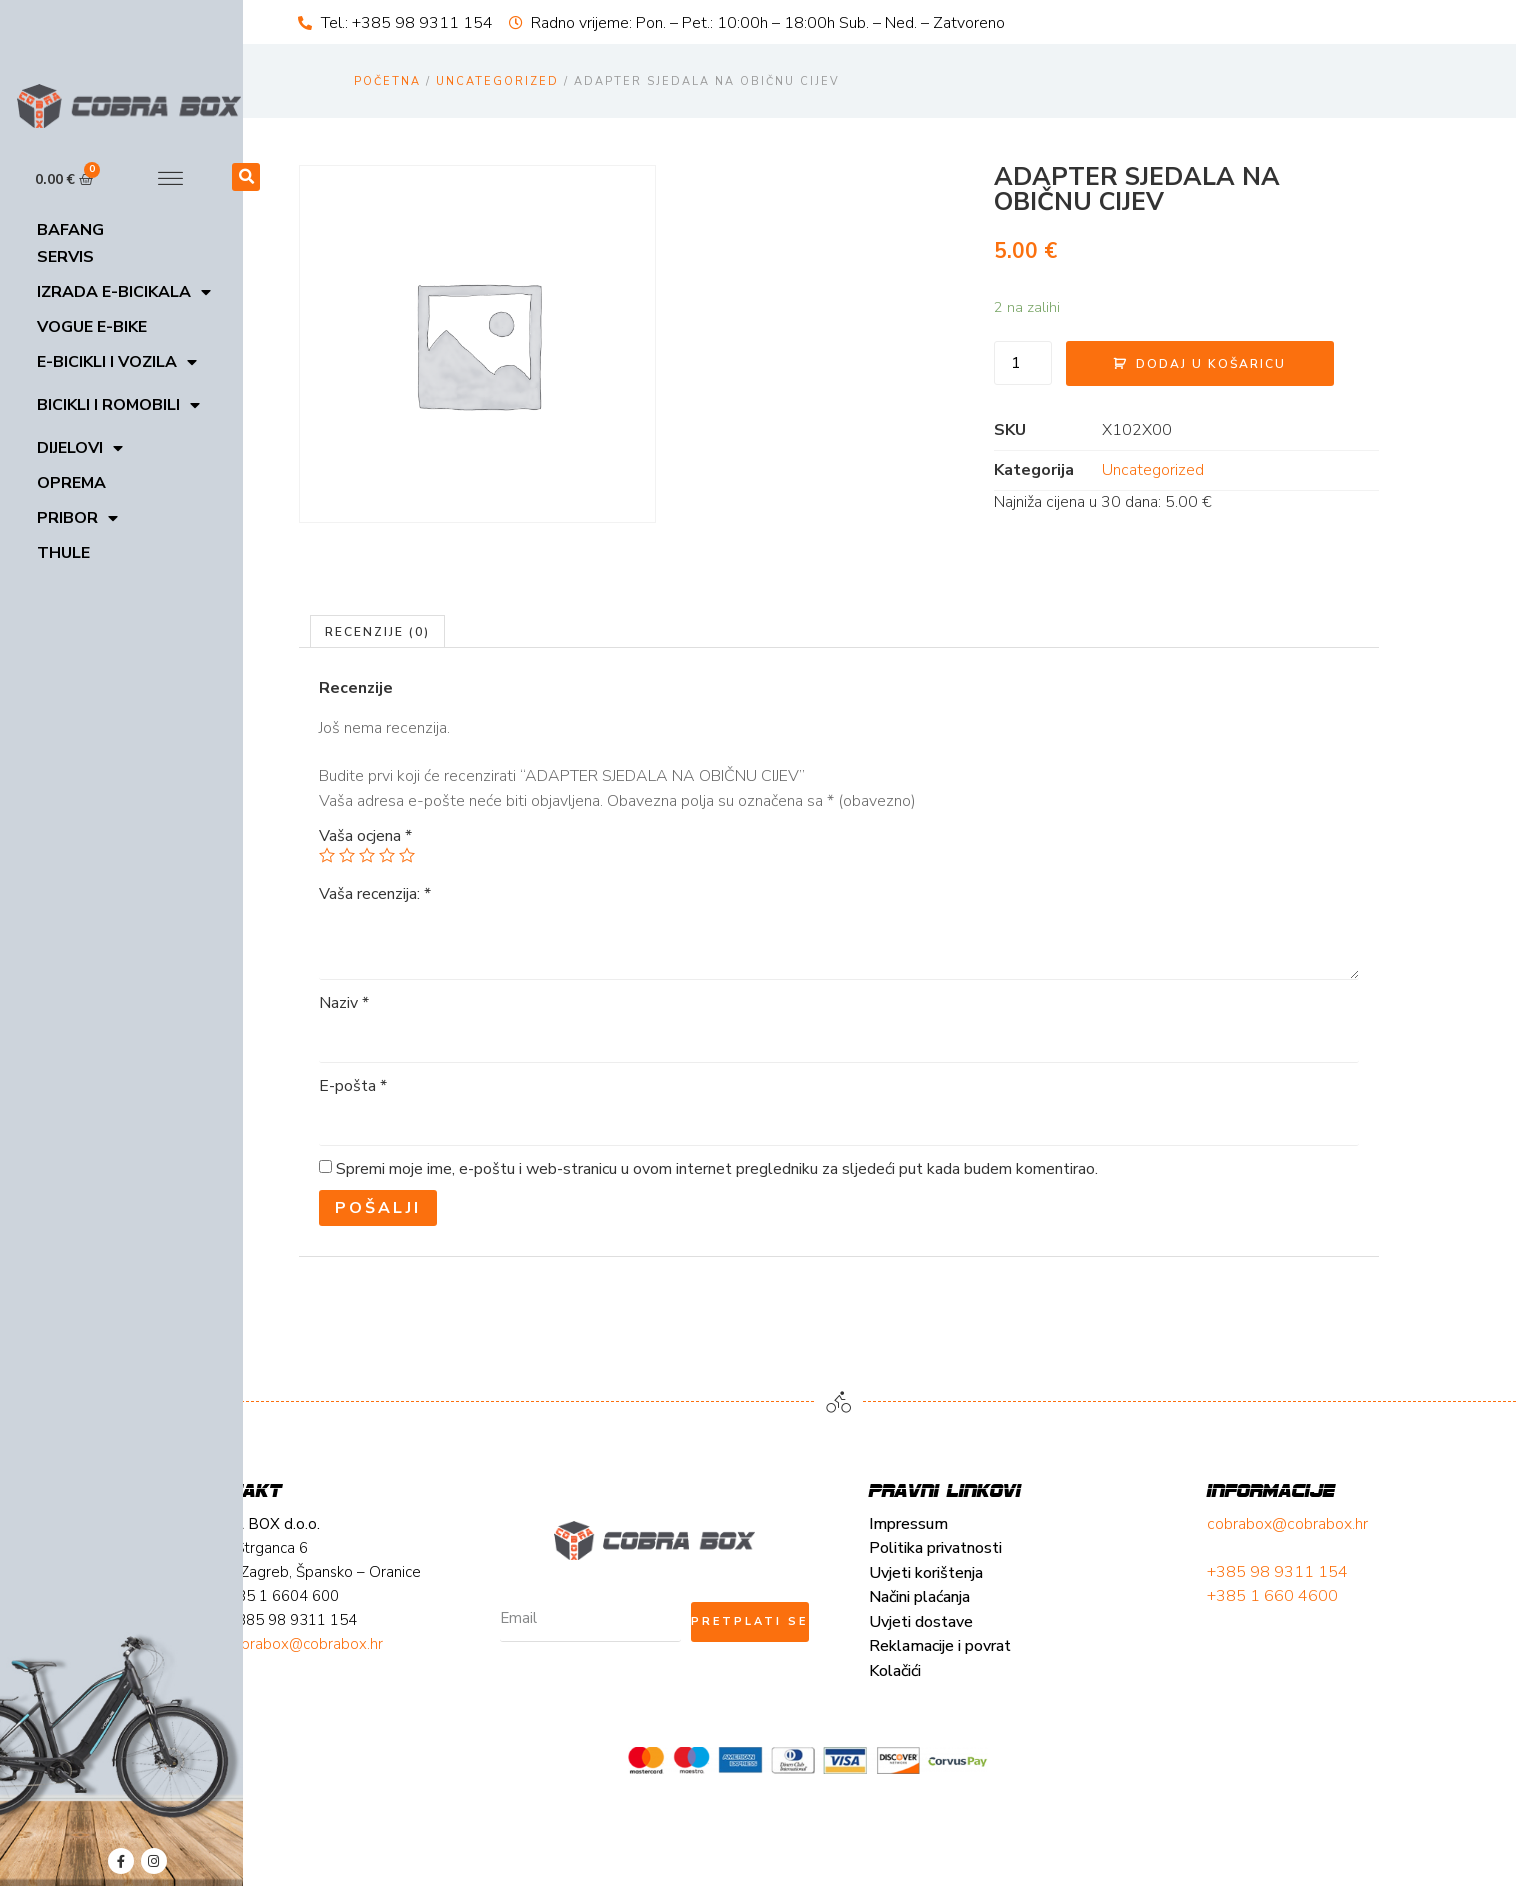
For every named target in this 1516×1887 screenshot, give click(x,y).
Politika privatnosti (370, 1651)
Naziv (399, 1091)
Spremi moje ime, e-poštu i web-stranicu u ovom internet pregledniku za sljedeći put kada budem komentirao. (772, 1257)
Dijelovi (80, 448)
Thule (63, 553)
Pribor (77, 518)
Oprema (71, 483)
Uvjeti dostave (356, 1724)
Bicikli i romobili (118, 405)
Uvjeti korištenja (361, 1675)
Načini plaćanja (354, 1700)
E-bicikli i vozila (117, 362)
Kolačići (330, 1773)
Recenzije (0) (433, 719)
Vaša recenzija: (430, 982)
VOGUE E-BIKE (92, 327)
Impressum (343, 1626)
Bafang (70, 230)
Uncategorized (497, 81)
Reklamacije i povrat (375, 1749)
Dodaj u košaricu (1128, 351)
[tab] (433, 719)
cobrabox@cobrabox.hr (694, 1626)
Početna (387, 81)
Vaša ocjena (420, 924)
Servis (65, 257)
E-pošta (408, 1174)
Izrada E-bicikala (124, 292)
